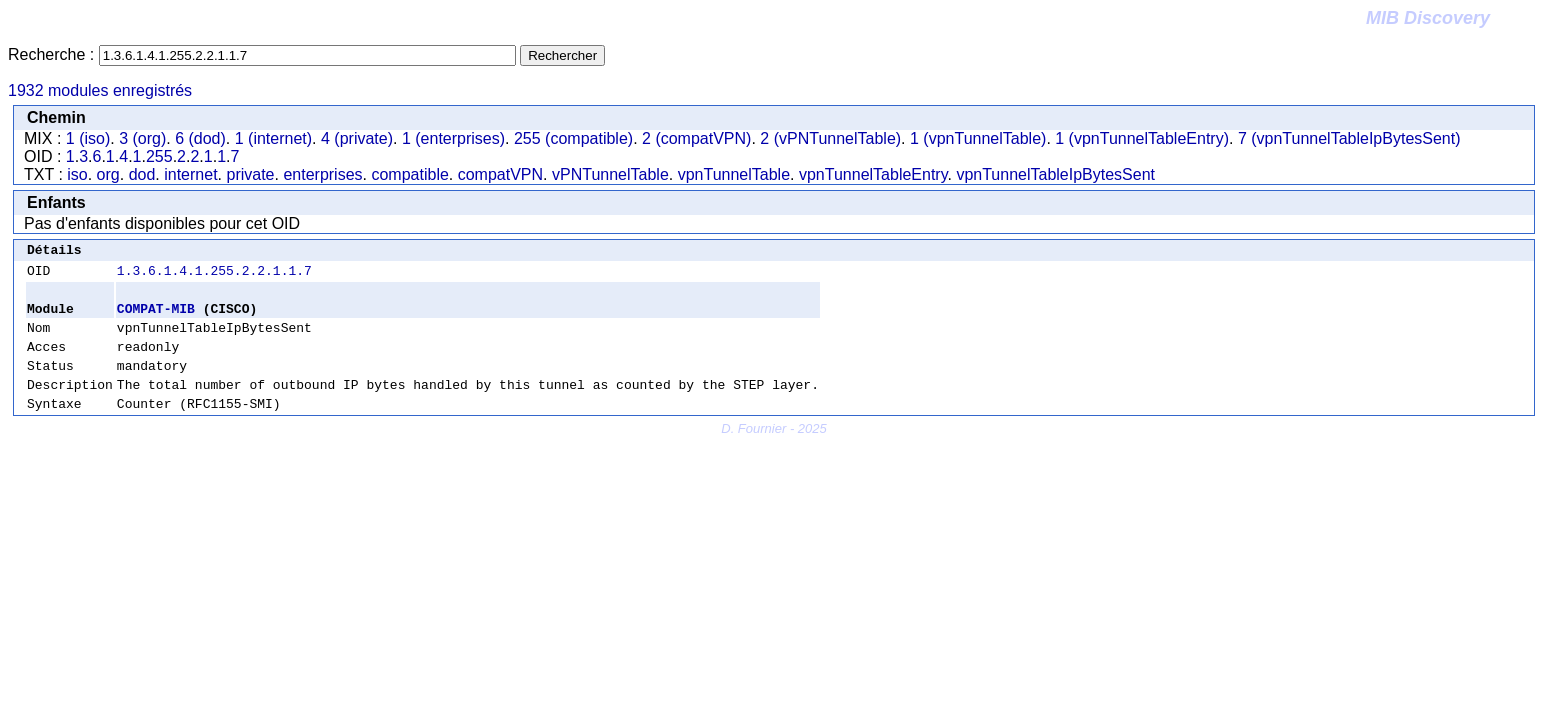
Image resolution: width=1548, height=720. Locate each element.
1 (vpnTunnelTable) (978, 138)
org (108, 174)
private (250, 174)
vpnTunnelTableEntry (873, 174)
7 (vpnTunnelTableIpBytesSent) (1349, 138)
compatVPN (500, 174)
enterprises (322, 174)
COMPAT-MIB (156, 317)
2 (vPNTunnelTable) (830, 138)
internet (190, 174)
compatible (409, 174)
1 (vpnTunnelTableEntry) (1142, 138)
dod (142, 174)
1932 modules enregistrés (100, 90)
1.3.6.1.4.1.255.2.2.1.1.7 (214, 276)
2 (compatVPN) (696, 138)
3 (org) (142, 138)
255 (159, 156)
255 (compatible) (573, 138)
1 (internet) (273, 138)
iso (77, 174)
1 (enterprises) (453, 138)
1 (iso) (88, 138)
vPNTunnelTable (610, 174)
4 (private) (357, 138)
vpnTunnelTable (734, 174)
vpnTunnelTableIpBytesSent (1055, 174)
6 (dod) (200, 138)
